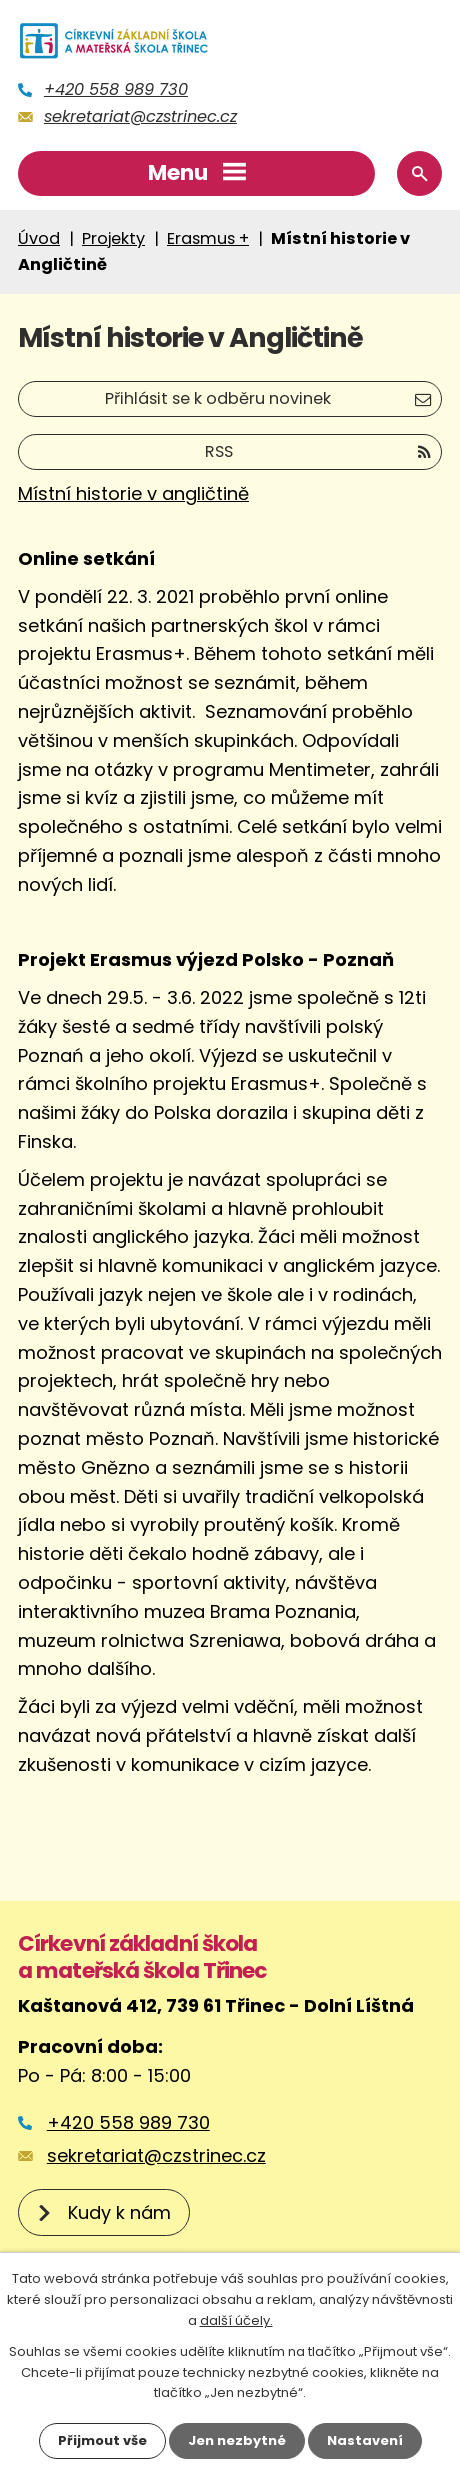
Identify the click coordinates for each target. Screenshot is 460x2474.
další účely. (236, 2320)
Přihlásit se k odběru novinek (268, 398)
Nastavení (365, 2440)
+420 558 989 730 (116, 89)
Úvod (39, 238)
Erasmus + (208, 238)
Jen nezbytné (237, 2440)
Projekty (113, 238)
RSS (318, 451)
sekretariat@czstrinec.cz (140, 116)
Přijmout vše (102, 2440)
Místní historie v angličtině (133, 493)
